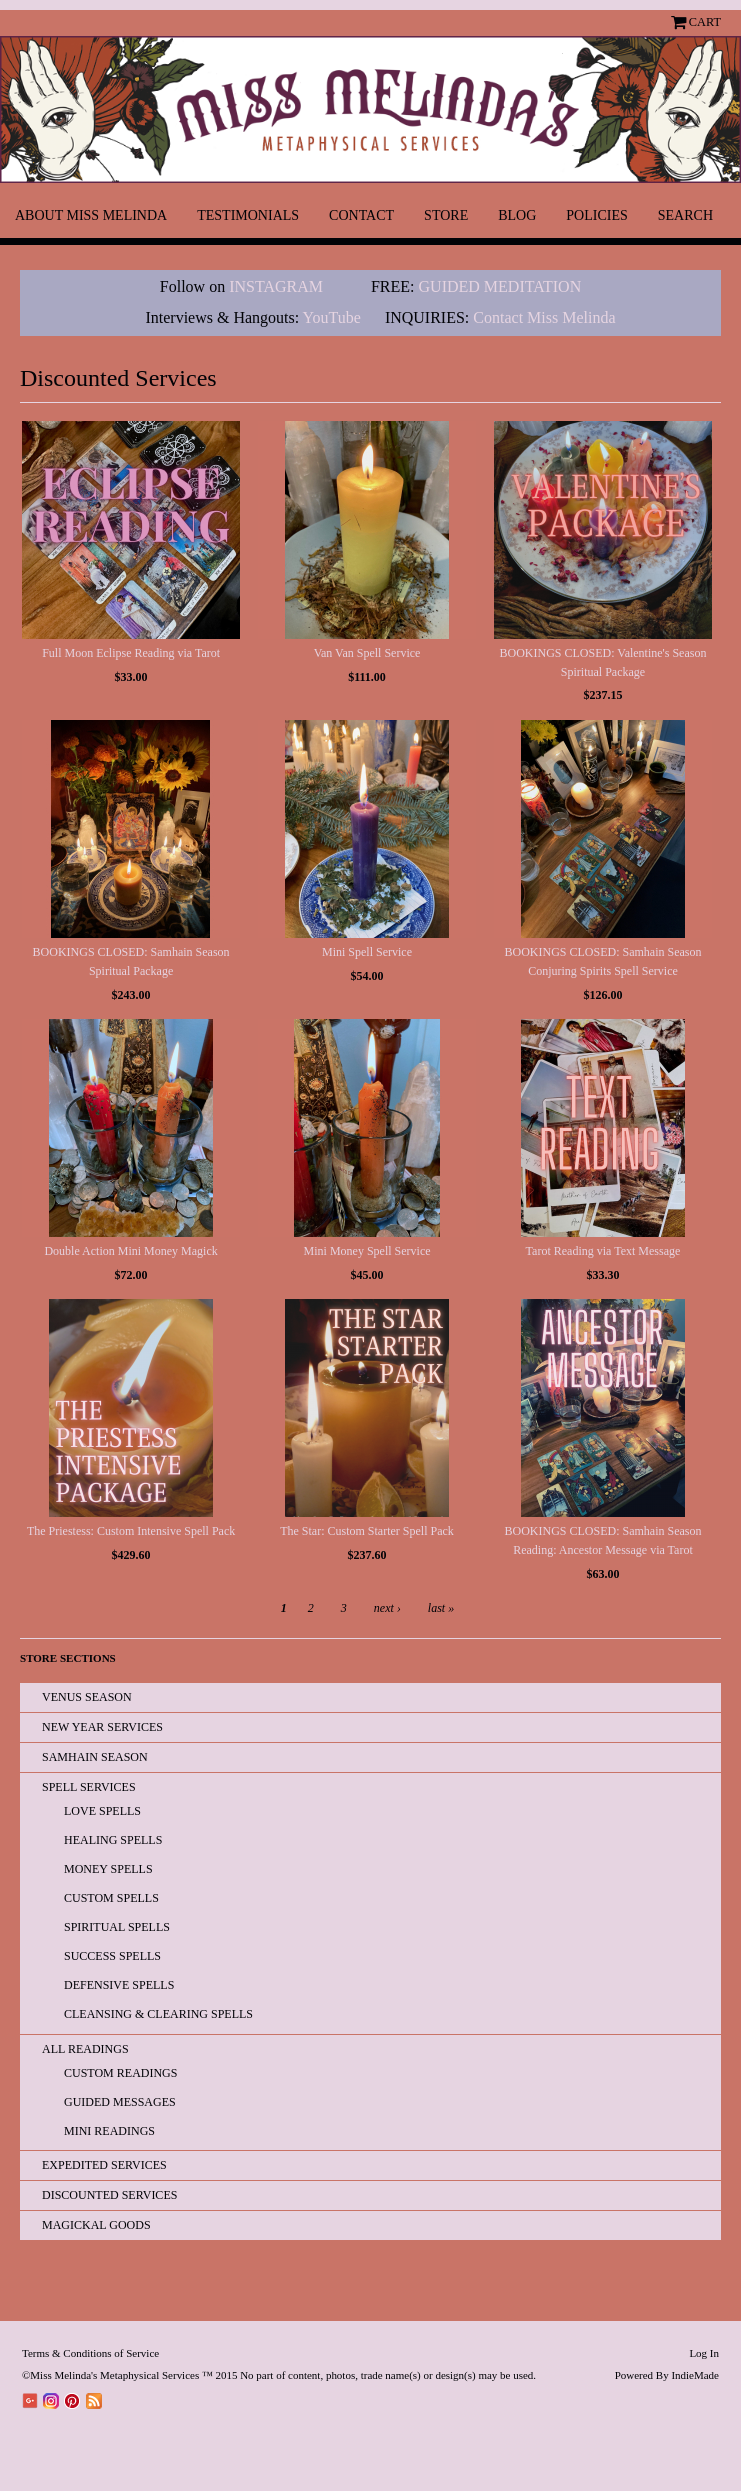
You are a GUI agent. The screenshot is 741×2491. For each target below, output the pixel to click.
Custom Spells (111, 1898)
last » (441, 1608)
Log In (704, 2353)
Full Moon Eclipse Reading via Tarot (131, 653)
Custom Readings (120, 2073)
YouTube (332, 317)
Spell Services (89, 1787)
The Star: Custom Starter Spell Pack (367, 1531)
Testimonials (248, 215)
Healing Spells (113, 1840)
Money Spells (108, 1869)
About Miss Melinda (91, 215)
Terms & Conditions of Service (90, 2353)
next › (387, 1608)
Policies (596, 215)
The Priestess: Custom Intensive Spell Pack (131, 1531)
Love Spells (102, 1811)
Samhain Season (95, 1757)
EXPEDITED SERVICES (104, 2165)
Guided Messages (120, 2102)
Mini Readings (109, 2131)
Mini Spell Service (367, 952)
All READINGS (85, 2049)
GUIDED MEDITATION (500, 286)
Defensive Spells (119, 1985)
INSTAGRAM (276, 286)
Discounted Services (109, 2195)
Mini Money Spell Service (367, 1251)
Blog (517, 215)
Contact (361, 215)
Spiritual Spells (117, 1927)
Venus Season (87, 1697)
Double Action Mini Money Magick (130, 1251)
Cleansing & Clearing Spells (158, 2014)
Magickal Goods (96, 2225)
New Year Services (102, 1727)
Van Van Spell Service (367, 653)
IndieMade (695, 2375)
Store (446, 215)
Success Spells (112, 1956)
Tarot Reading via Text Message (603, 1251)
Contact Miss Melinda (546, 317)
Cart (705, 22)
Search (685, 215)
